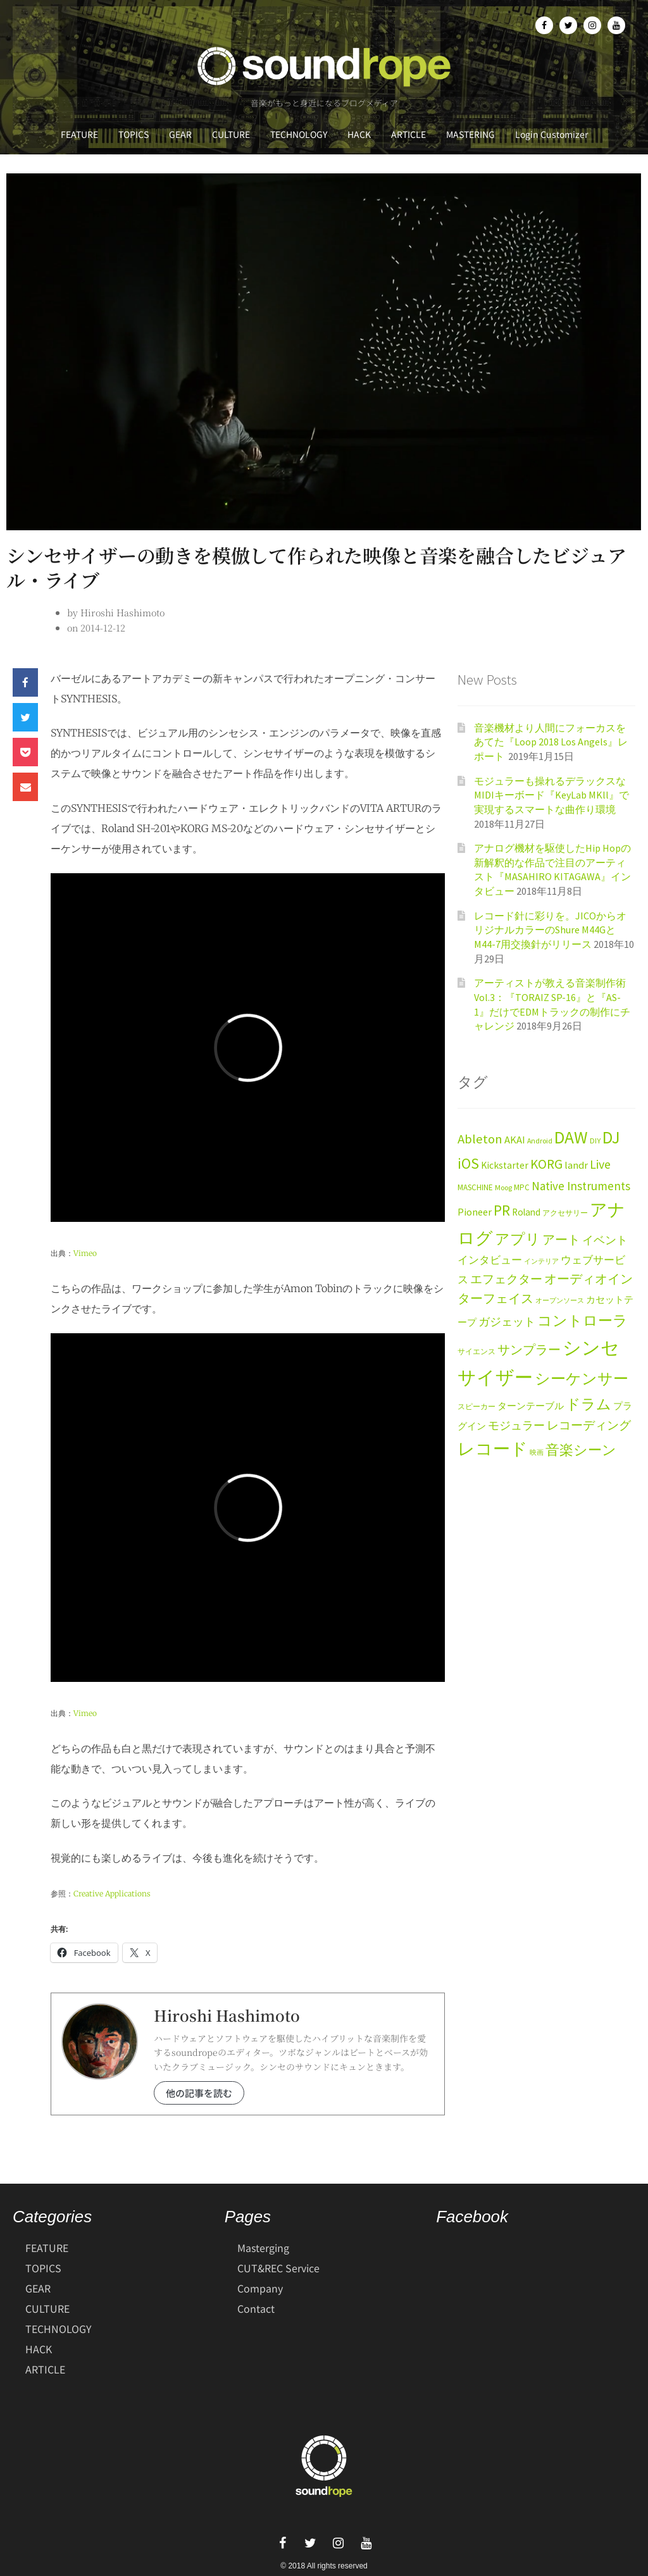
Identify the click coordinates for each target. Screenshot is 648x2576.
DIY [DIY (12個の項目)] (595, 1140)
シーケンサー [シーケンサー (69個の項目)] (581, 1378)
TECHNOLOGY (298, 134)
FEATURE (79, 134)
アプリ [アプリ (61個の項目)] (517, 1238)
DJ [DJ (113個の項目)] (611, 1137)
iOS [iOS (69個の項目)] (468, 1163)
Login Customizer (551, 134)
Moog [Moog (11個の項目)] (503, 1187)
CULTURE (231, 134)
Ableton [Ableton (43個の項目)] (480, 1139)
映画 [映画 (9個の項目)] (537, 1452)
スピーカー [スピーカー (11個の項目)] (476, 1406)
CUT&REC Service (278, 2267)
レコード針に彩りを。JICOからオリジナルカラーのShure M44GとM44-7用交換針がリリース (550, 929)
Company (260, 2288)
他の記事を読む (199, 2093)
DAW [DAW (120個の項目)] (571, 1137)
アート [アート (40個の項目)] (561, 1239)
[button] (25, 682)
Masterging (263, 2247)
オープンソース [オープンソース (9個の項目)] (559, 1301)
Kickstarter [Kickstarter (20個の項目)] (504, 1165)
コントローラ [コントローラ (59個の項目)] (582, 1320)
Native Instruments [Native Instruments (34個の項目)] (581, 1185)
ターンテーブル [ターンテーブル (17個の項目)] (530, 1406)
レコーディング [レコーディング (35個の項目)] (589, 1425)
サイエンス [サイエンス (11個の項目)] (476, 1351)
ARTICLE (408, 134)
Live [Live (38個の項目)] (600, 1164)
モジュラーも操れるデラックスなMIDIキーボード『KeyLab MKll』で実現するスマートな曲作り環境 (551, 795)
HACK (359, 134)
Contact (256, 2308)
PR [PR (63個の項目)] (502, 1210)
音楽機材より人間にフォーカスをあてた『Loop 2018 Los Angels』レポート (551, 741)
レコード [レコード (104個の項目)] (493, 1448)
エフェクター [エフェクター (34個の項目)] (506, 1278)
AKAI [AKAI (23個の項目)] (514, 1140)
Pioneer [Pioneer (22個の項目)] (475, 1211)
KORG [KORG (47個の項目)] (546, 1164)
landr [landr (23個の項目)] (576, 1165)
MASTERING (470, 134)
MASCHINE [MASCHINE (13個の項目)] (475, 1187)
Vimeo (85, 1253)
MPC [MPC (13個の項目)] (522, 1187)
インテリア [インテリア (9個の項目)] (541, 1261)
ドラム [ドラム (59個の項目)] (588, 1404)
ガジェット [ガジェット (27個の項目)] (506, 1322)
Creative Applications (112, 1893)
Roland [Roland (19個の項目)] (526, 1212)
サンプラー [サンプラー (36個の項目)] (529, 1349)
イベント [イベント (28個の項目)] (605, 1240)
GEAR (180, 134)
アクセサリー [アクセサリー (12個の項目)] (565, 1212)
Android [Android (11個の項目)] (539, 1140)
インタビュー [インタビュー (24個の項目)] (490, 1260)
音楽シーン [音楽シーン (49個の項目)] (580, 1450)
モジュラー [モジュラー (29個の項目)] (516, 1425)
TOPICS (133, 134)
